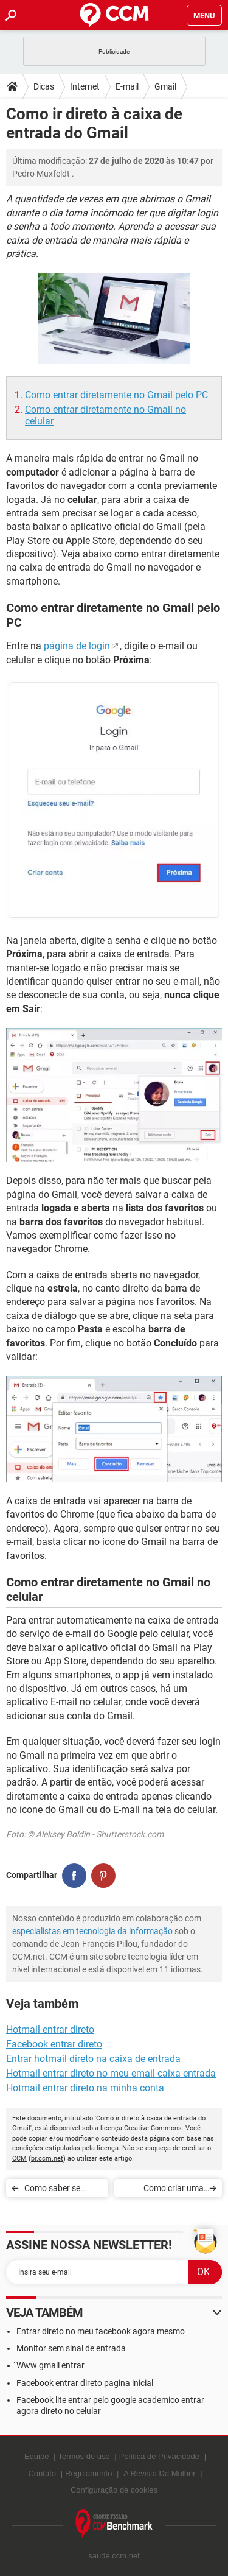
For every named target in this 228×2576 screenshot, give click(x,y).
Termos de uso (83, 2456)
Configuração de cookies (114, 2489)
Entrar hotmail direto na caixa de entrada (93, 2058)
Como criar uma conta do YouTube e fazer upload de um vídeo (167, 2190)
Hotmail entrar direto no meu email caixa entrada (111, 2073)
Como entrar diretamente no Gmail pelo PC (116, 395)
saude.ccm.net (114, 2555)
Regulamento (88, 2473)
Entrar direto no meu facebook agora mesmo (100, 2331)
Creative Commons (153, 2128)
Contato (42, 2473)
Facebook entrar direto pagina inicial (84, 2383)
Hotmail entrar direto (50, 2029)
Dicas (43, 86)
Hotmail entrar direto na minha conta (85, 2088)
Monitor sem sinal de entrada (71, 2348)
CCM (19, 2159)
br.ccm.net (47, 2159)
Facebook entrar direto (54, 2044)
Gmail (165, 86)
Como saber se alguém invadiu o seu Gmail (56, 2190)
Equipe (36, 2456)
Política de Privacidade (159, 2456)
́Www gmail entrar (50, 2365)
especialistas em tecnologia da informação (92, 1931)
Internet (85, 86)
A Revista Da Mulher (159, 2473)
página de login (77, 646)
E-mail (127, 86)
